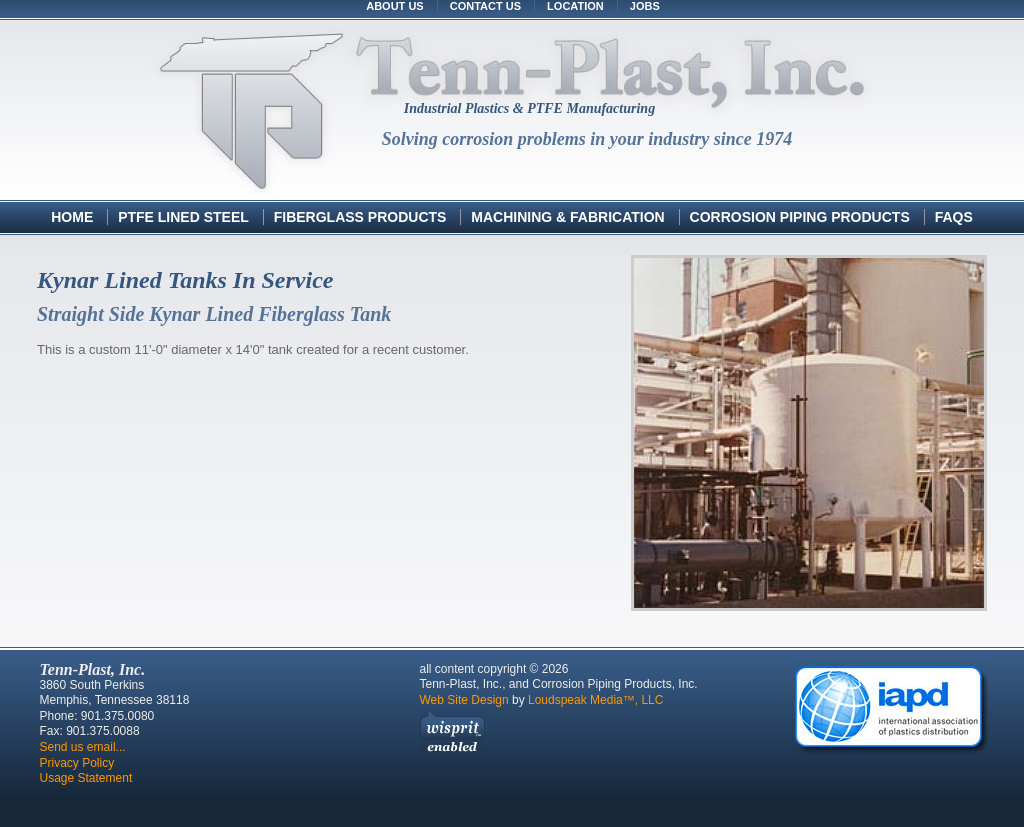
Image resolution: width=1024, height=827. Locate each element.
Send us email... (83, 747)
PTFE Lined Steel (183, 217)
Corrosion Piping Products (802, 217)
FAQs (954, 217)
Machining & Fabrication (567, 217)
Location (575, 6)
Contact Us (485, 6)
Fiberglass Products (362, 217)
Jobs (645, 6)
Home (72, 217)
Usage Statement (86, 778)
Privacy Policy (77, 763)
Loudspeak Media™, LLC (595, 700)
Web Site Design (464, 700)
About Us (394, 6)
